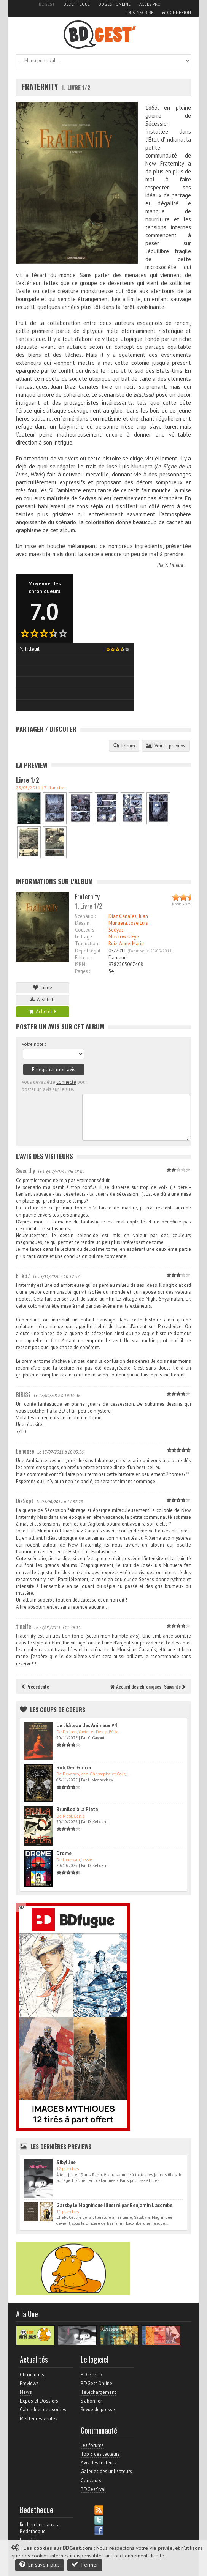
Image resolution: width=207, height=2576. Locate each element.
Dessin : (83, 923)
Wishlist (43, 999)
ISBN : (81, 964)
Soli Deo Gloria (73, 1767)
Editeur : (83, 957)
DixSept (24, 1500)
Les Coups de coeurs (57, 1709)
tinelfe (23, 1626)
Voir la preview (166, 745)
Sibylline (66, 2162)
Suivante (174, 1686)
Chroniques (32, 2374)
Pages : (82, 971)
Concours (91, 2480)
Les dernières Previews (60, 2146)
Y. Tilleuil (174, 565)
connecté (66, 1082)
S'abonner (91, 2401)
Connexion (176, 12)
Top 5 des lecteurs (100, 2454)
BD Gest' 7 (92, 2374)
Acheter (42, 1011)
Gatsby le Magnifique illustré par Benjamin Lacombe (114, 2205)
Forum (124, 745)
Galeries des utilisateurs (106, 2471)
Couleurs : (85, 930)
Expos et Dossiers (39, 2401)
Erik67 (23, 1275)
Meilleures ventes (38, 2418)
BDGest (47, 4)
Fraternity (40, 86)
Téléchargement (98, 2392)
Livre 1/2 (27, 780)
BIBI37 (23, 1394)
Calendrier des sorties (43, 2409)
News (26, 2392)
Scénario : (85, 916)
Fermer (85, 2564)
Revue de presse (98, 2409)
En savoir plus (39, 2564)
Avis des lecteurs (98, 2462)
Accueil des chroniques (135, 1686)
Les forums (92, 2445)
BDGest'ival (93, 2489)
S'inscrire (140, 12)
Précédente (35, 1686)
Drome (64, 1853)
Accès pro (150, 4)
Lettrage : (84, 936)
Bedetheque (77, 4)
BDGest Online (115, 4)
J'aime (42, 987)
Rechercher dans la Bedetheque (40, 2528)
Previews (29, 2383)
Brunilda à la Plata (77, 1809)
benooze (25, 1451)
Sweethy (25, 1170)
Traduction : (87, 943)
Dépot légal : (88, 950)
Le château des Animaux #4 (86, 1725)
